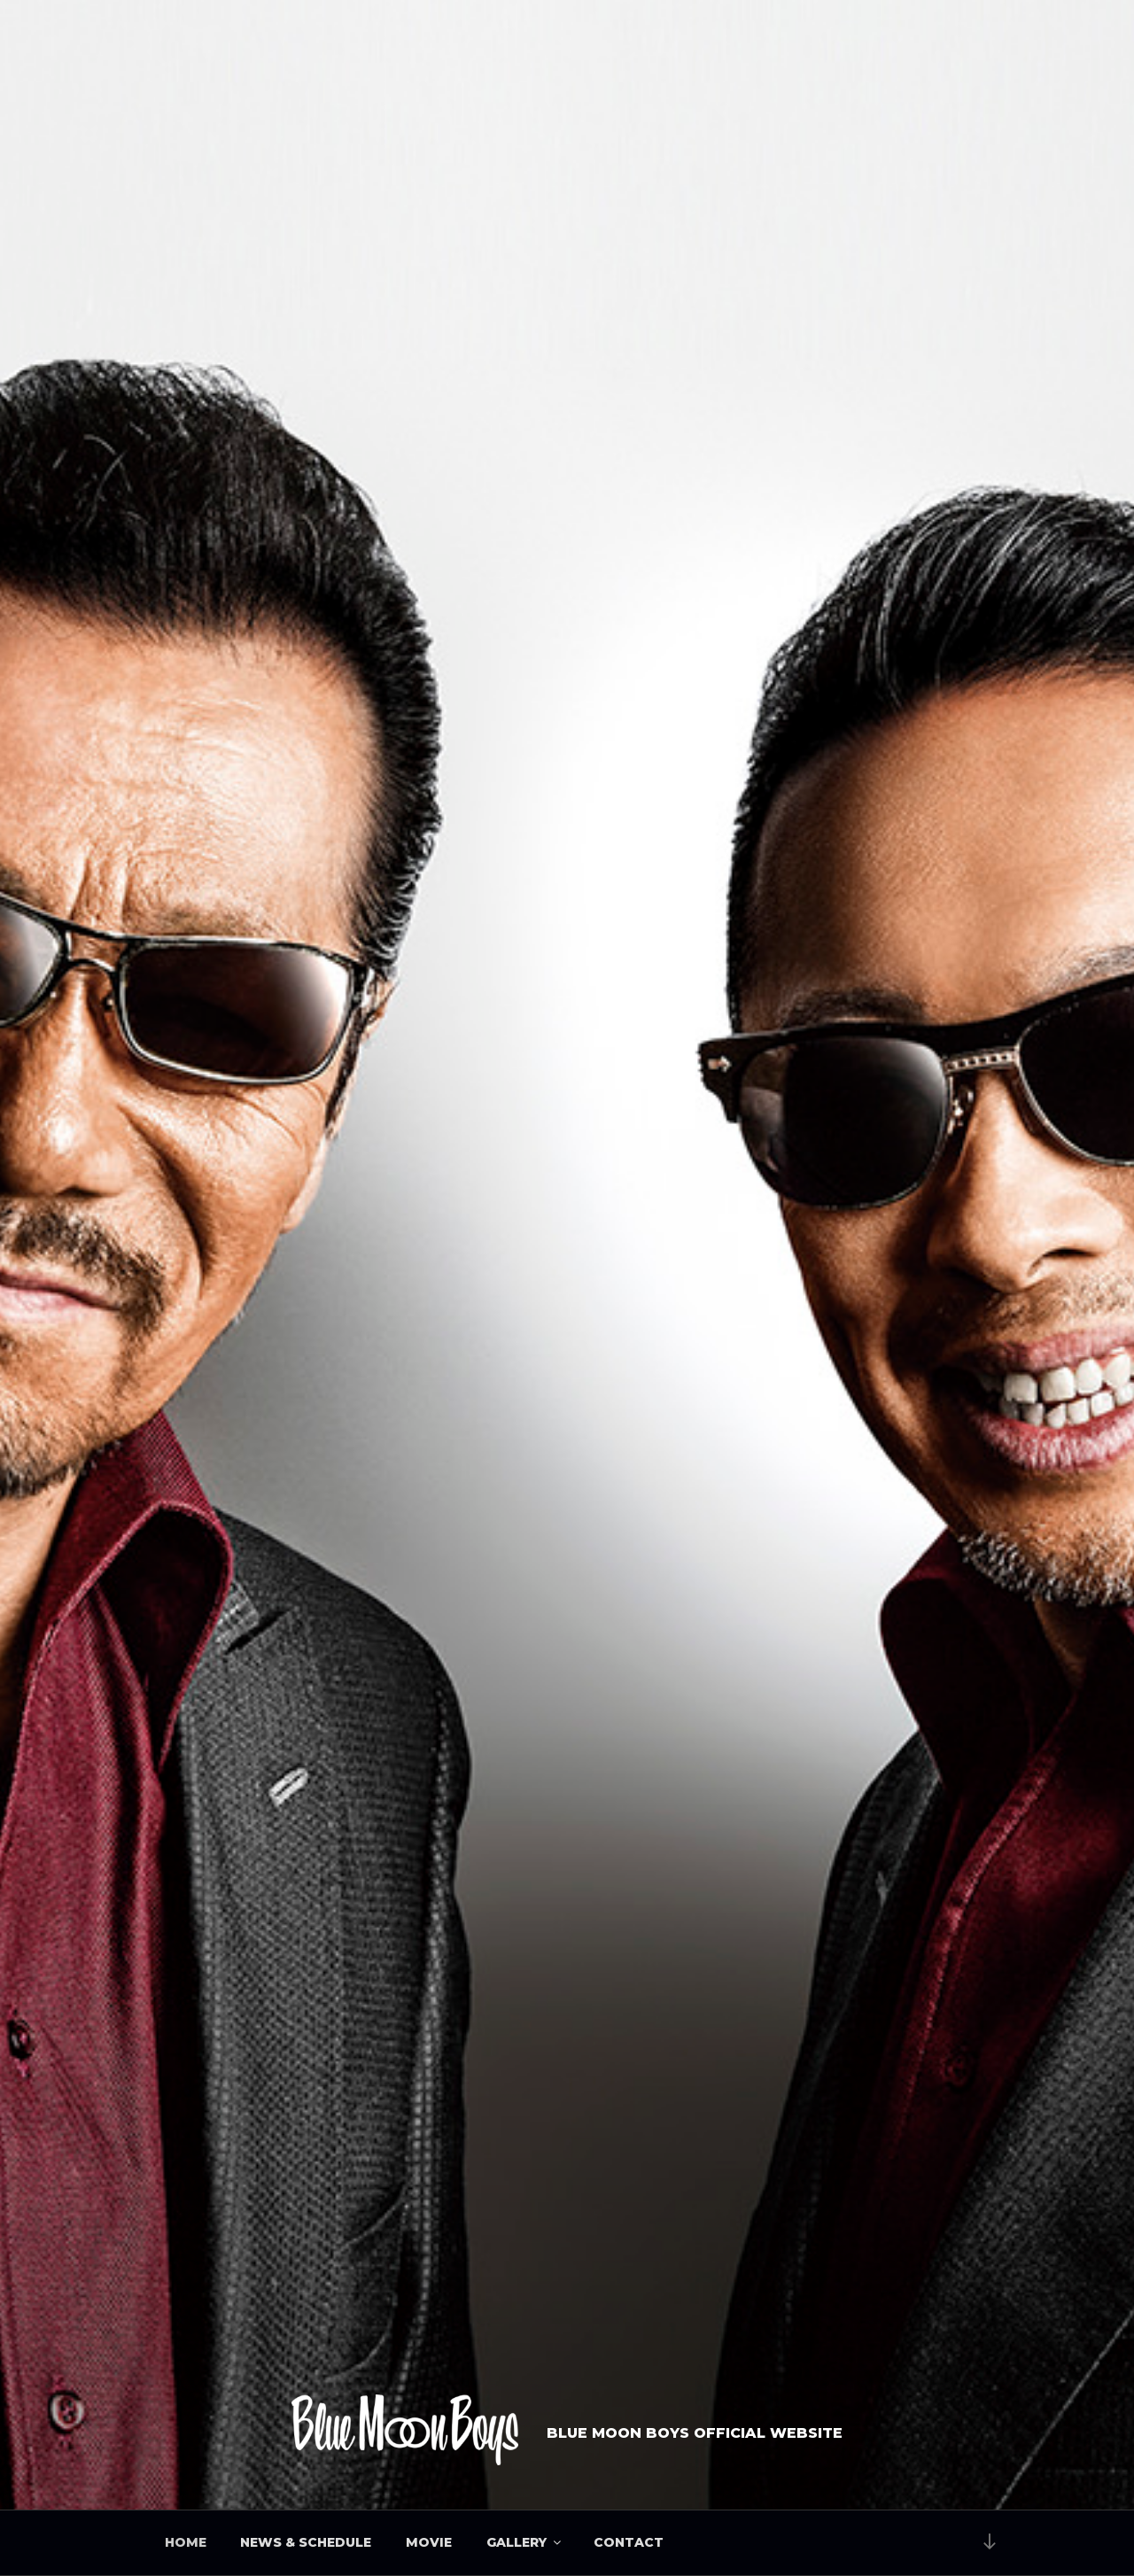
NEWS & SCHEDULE (305, 2542)
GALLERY (524, 2542)
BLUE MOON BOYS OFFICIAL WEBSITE (695, 2433)
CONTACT (629, 2542)
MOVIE (429, 2542)
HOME (185, 2542)
